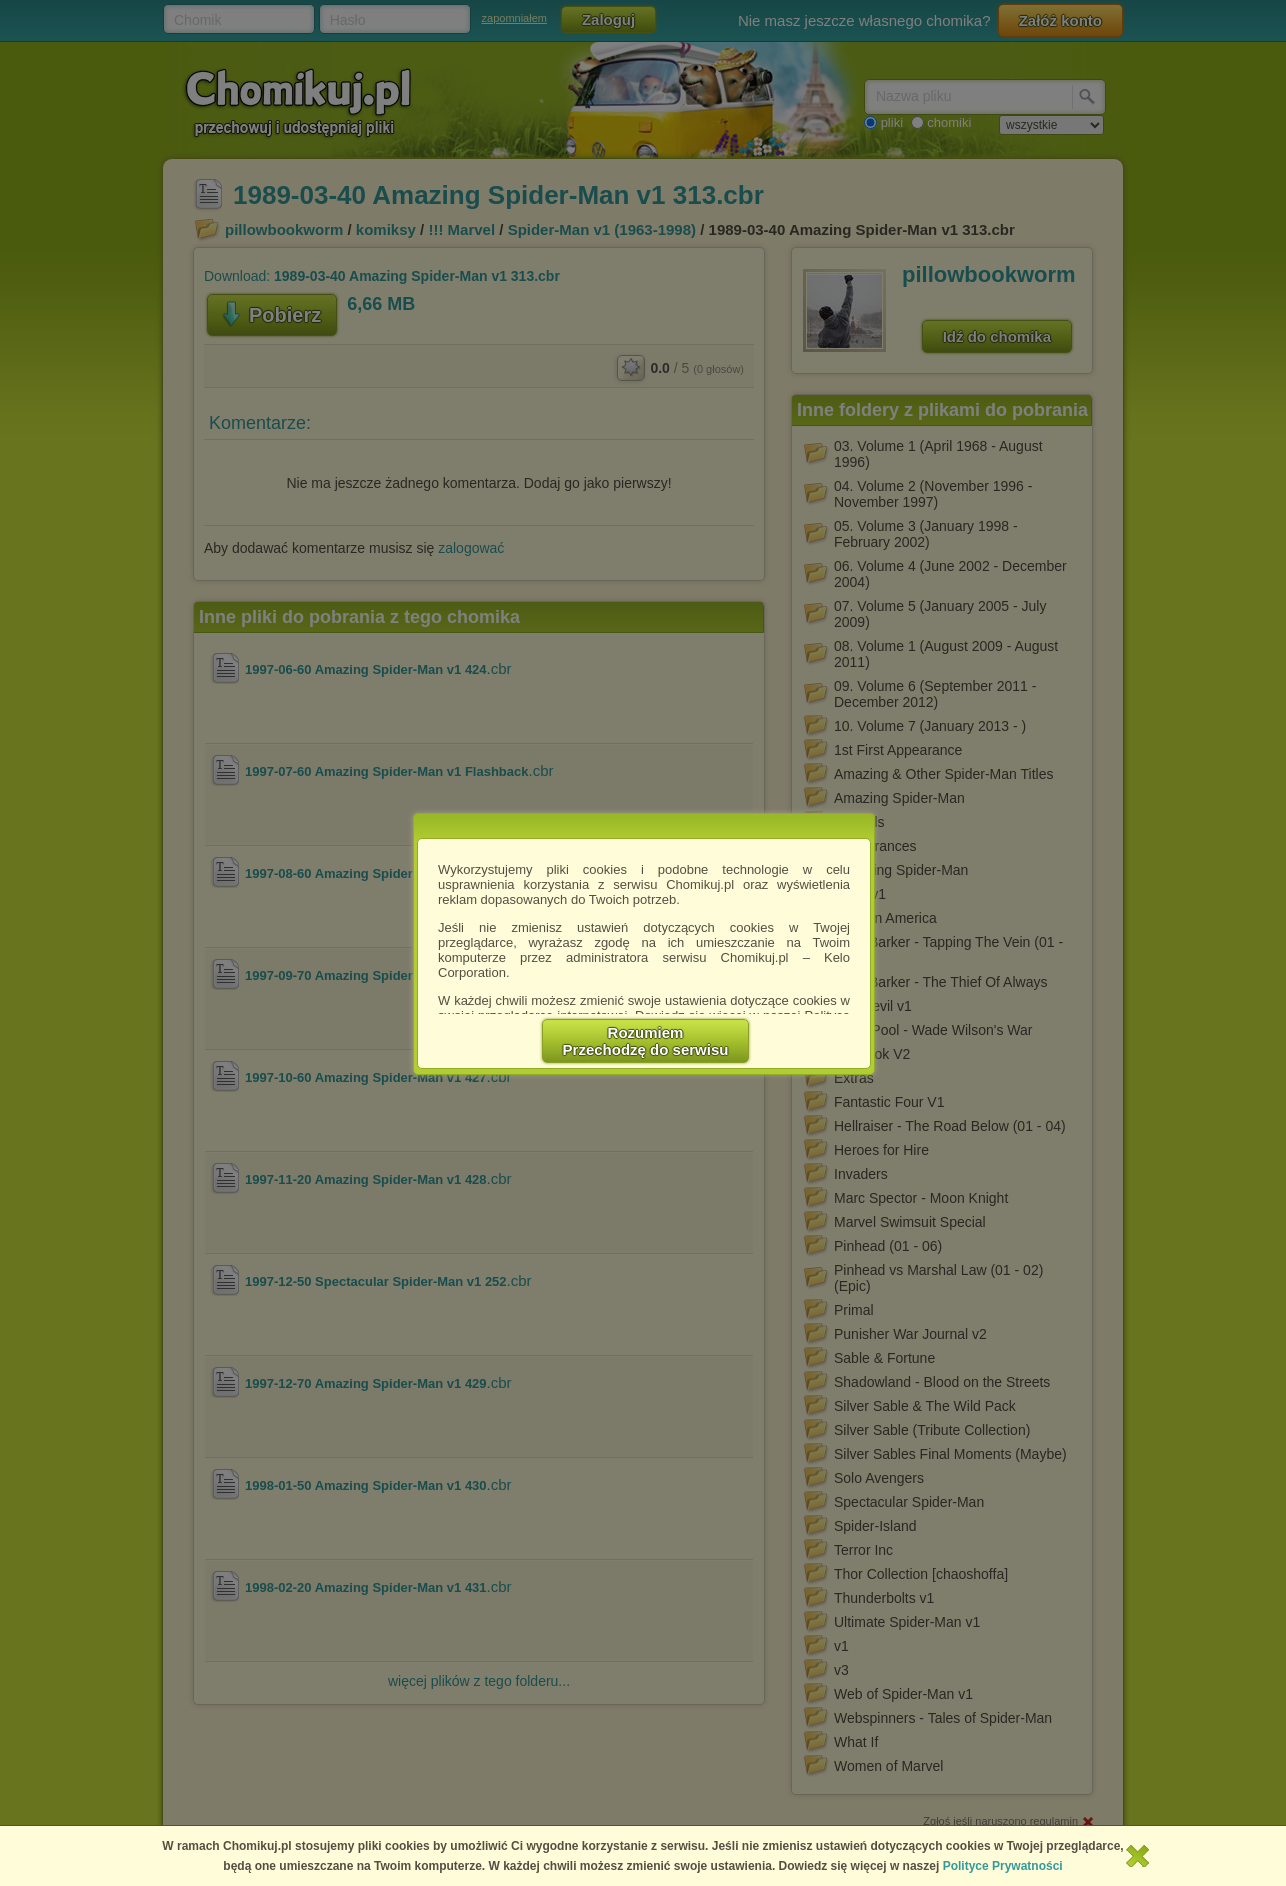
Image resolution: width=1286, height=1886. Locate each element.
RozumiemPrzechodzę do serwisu (646, 1041)
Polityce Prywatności (1003, 1866)
